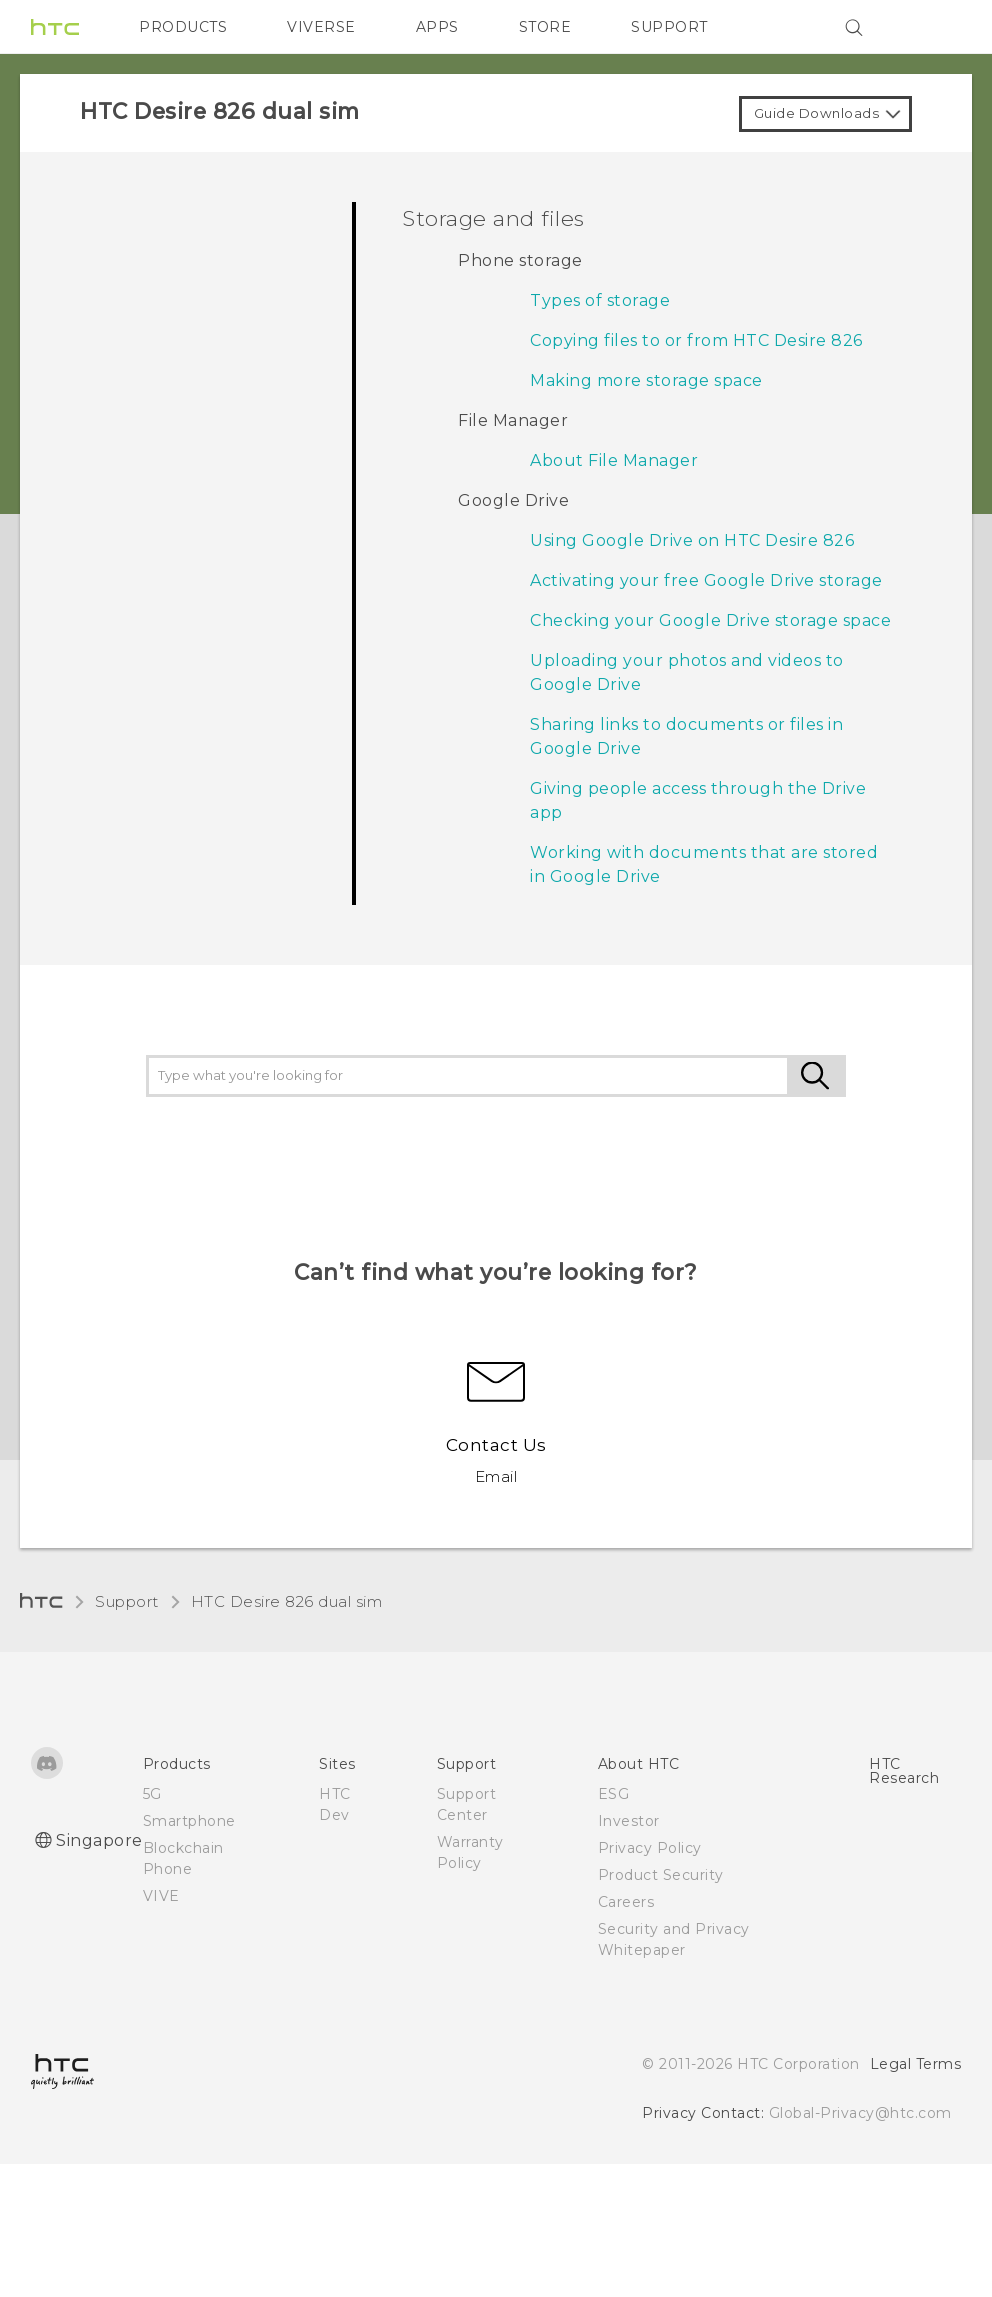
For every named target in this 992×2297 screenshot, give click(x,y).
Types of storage (600, 300)
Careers (626, 1902)
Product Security (661, 1875)
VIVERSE (321, 27)
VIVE (161, 1896)
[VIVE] (934, 27)
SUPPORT (669, 27)
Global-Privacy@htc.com (860, 2113)
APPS (437, 27)
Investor (629, 1821)
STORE (545, 27)
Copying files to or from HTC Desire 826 (696, 340)
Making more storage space (646, 380)
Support (127, 1601)
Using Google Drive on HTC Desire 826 (692, 540)
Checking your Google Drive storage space (710, 620)
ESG (614, 1794)
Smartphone (189, 1821)
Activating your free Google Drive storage (706, 580)
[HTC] (55, 27)
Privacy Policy (650, 1848)
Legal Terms (916, 2064)
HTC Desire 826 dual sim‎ (287, 1601)
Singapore (99, 1840)
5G (152, 1794)
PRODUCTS (183, 27)
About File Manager (614, 460)
